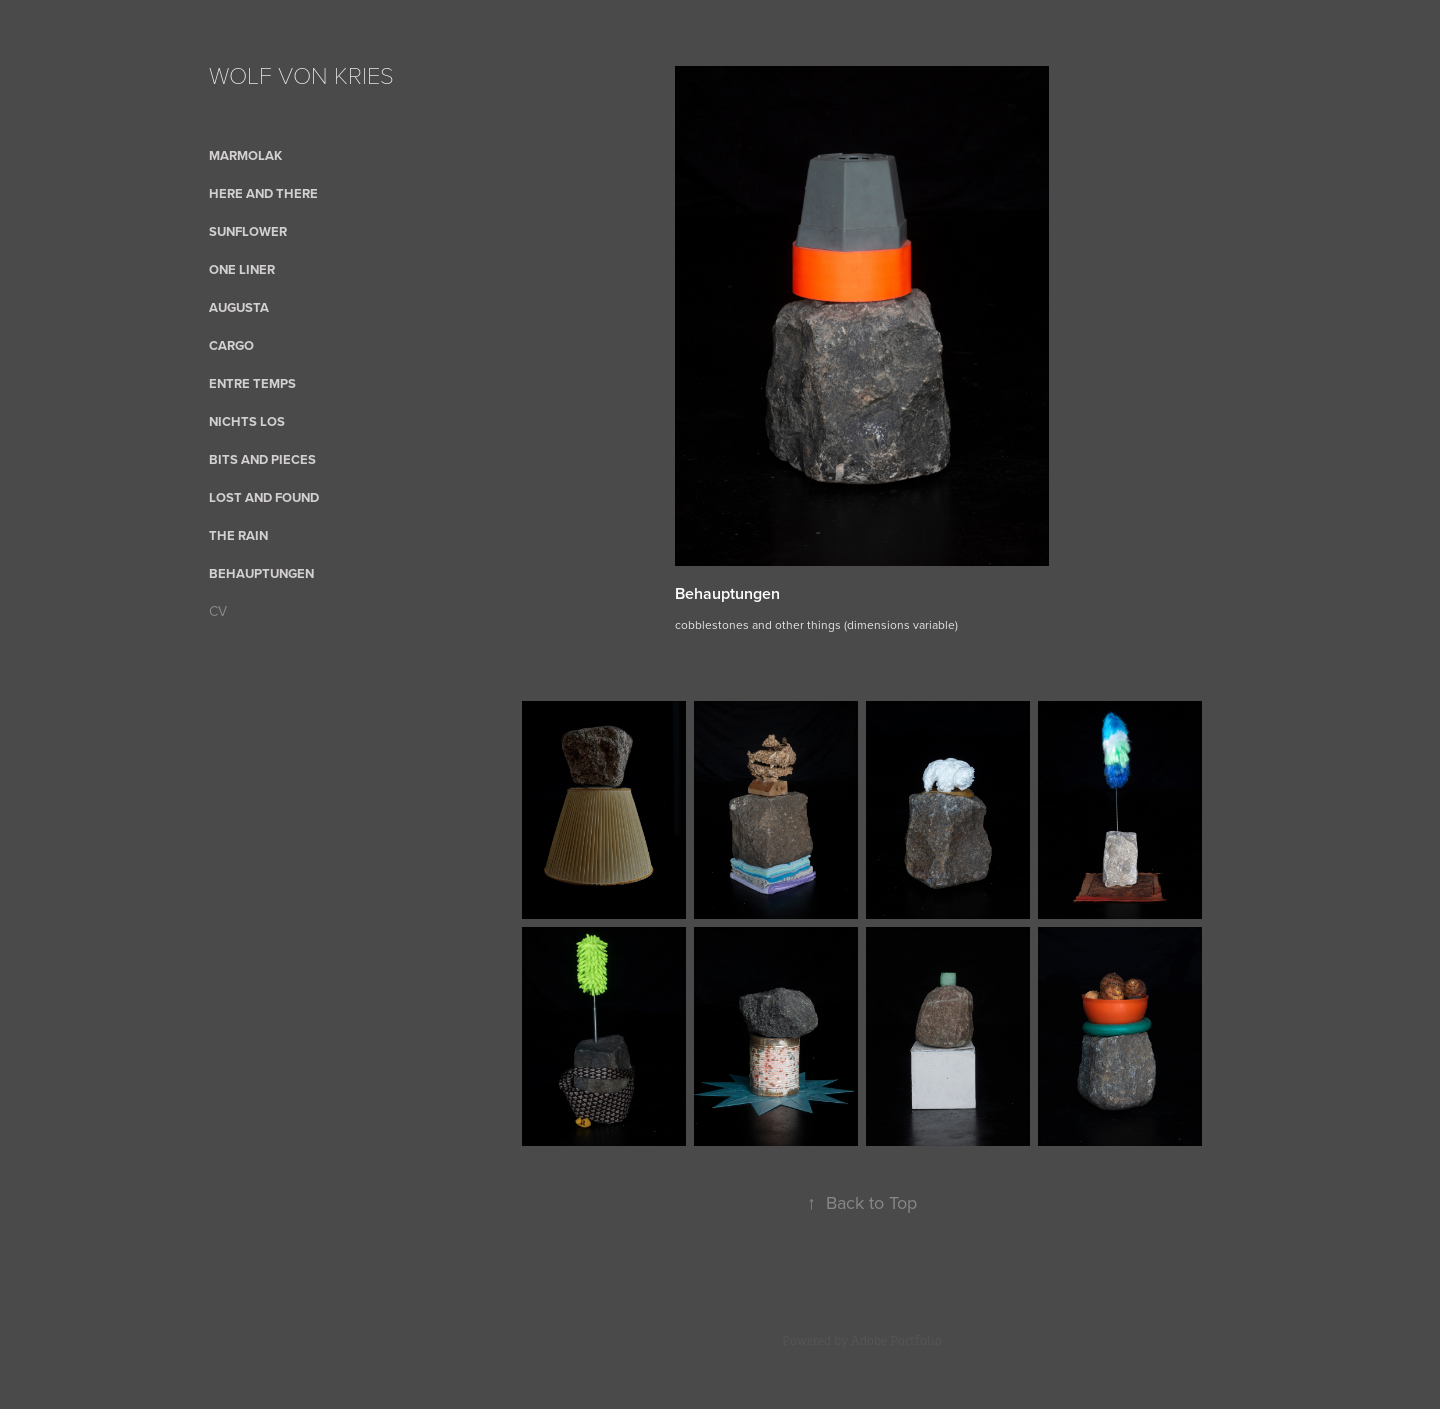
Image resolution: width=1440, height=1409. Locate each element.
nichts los (247, 421)
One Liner (242, 269)
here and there (263, 193)
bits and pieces (262, 459)
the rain (238, 535)
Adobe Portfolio (896, 1341)
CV (218, 611)
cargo (231, 345)
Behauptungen (261, 573)
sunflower (248, 231)
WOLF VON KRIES (301, 74)
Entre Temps (252, 383)
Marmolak (245, 155)
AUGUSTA (239, 307)
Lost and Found (264, 497)
